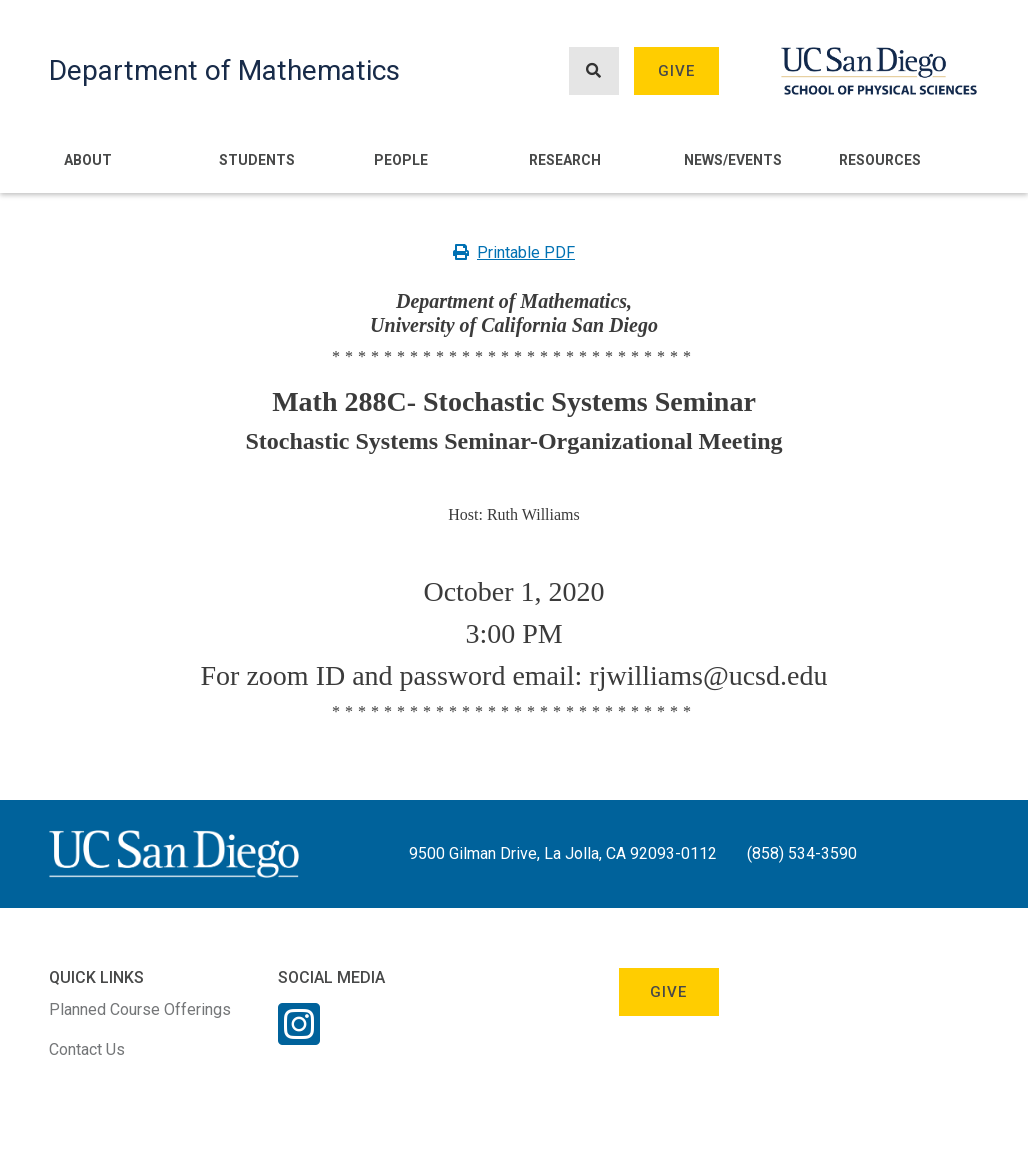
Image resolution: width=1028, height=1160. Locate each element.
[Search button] (594, 71)
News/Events (733, 160)
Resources (880, 160)
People (401, 160)
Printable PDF (514, 252)
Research (565, 160)
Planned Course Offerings (140, 1009)
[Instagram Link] (299, 1037)
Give (677, 71)
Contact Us (87, 1049)
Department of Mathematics (224, 70)
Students (257, 160)
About (88, 160)
